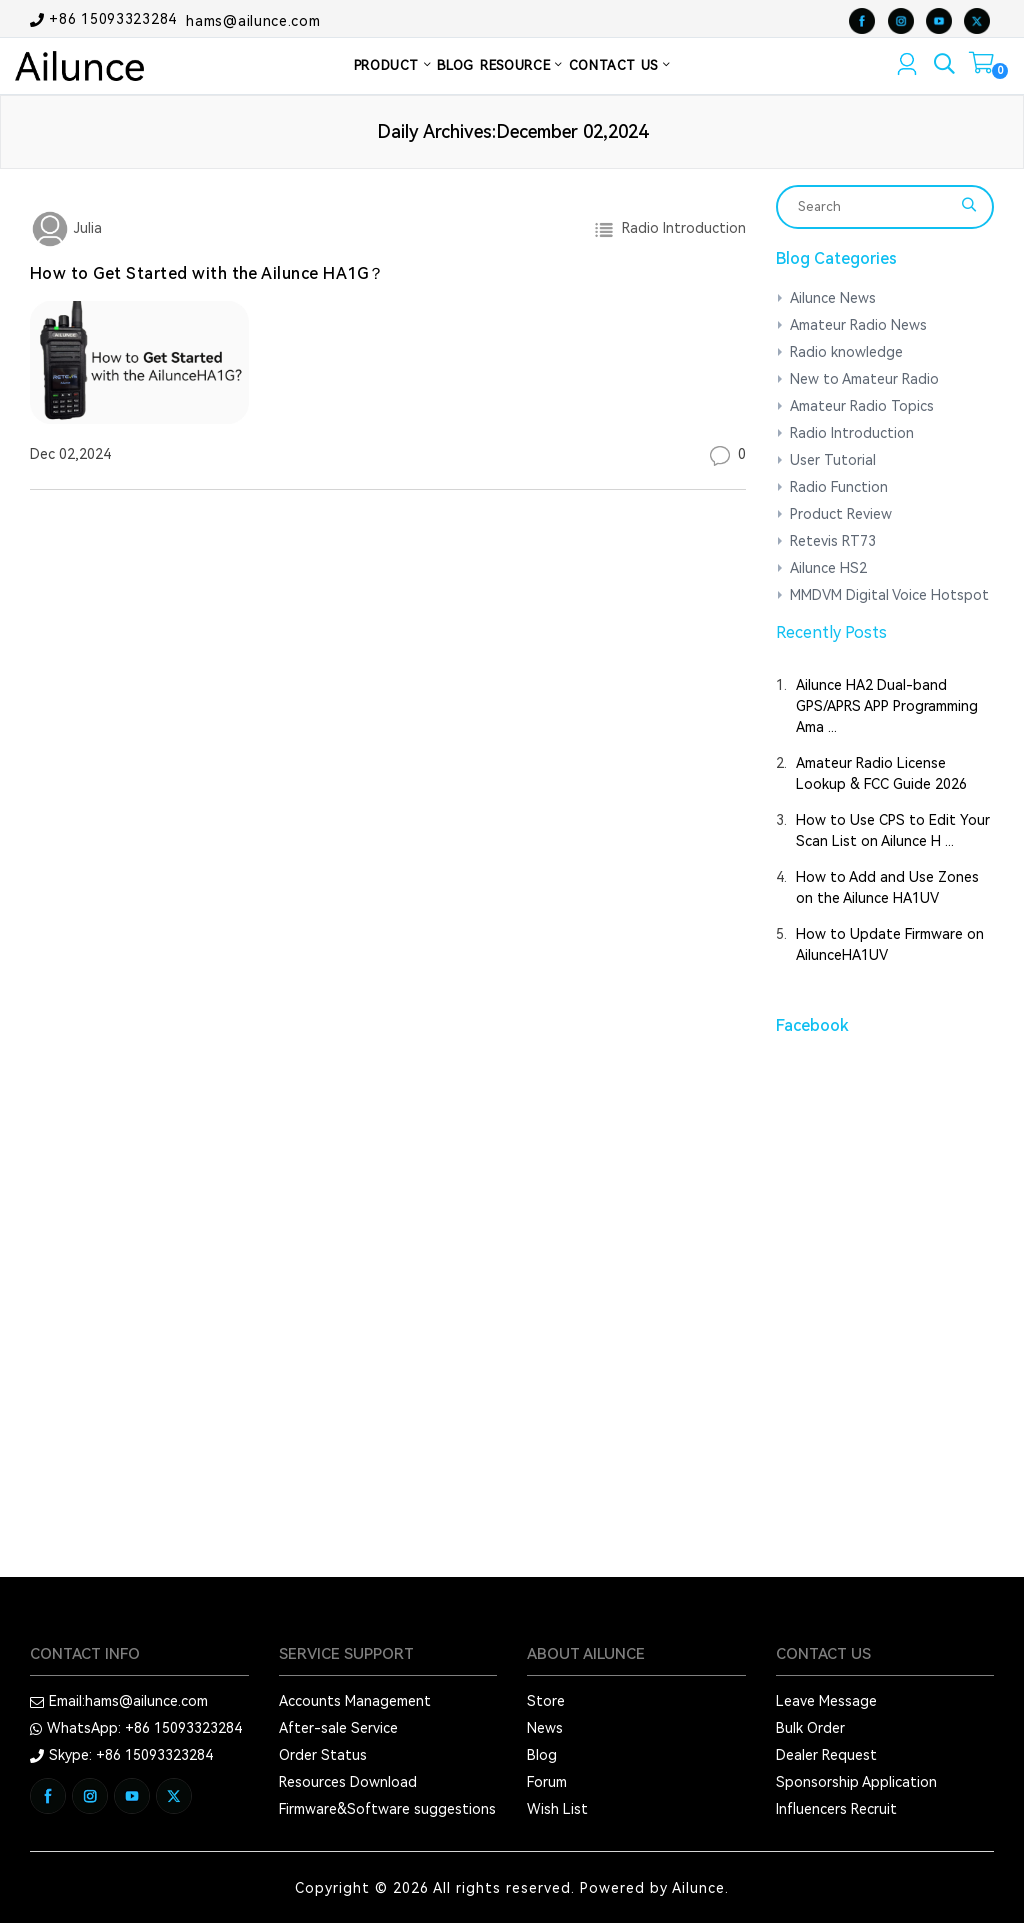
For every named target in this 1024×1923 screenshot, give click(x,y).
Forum (547, 1782)
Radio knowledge (846, 352)
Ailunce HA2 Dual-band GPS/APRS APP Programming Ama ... (887, 706)
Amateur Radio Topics (862, 406)
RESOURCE (521, 65)
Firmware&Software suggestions (387, 1809)
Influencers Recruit (836, 1809)
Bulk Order (810, 1728)
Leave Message (826, 1701)
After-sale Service (338, 1728)
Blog (542, 1755)
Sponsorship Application (856, 1782)
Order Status (323, 1755)
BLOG (455, 65)
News (545, 1728)
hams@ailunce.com (253, 20)
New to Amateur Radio (864, 379)
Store (546, 1701)
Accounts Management (355, 1701)
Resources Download (348, 1782)
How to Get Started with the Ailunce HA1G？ (207, 273)
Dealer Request (826, 1755)
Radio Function (839, 487)
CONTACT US (620, 65)
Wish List (557, 1809)
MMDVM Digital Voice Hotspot (889, 595)
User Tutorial (833, 460)
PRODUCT (393, 65)
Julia (86, 228)
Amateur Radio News (858, 325)
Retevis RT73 (833, 541)
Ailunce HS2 (828, 568)
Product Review (841, 514)
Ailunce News (833, 298)
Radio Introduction (680, 228)
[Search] (872, 207)
